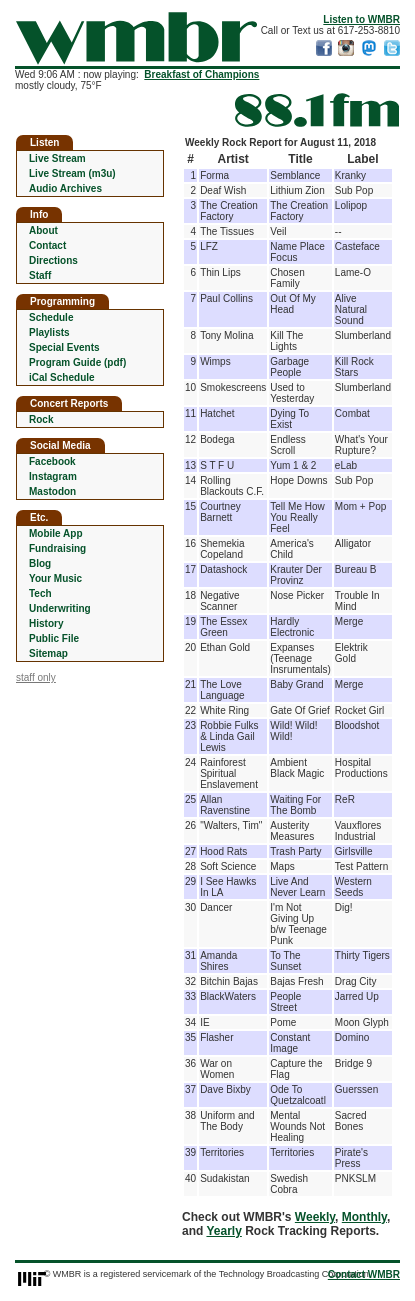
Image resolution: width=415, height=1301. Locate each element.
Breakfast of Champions (201, 74)
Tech (40, 593)
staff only (36, 677)
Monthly (364, 1217)
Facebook (52, 461)
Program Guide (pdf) (77, 362)
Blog (40, 563)
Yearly (223, 1231)
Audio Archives (65, 188)
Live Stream (57, 158)
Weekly (315, 1217)
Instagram (53, 476)
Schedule (51, 317)
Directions (53, 260)
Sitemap (48, 653)
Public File (54, 638)
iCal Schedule (62, 377)
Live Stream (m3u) (72, 173)
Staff (40, 275)
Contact (47, 245)
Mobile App (56, 533)
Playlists (49, 332)
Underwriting (60, 608)
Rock (41, 419)
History (46, 623)
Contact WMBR (364, 1274)
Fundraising (57, 548)
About (43, 230)
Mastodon (52, 491)
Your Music (55, 578)
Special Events (64, 347)
